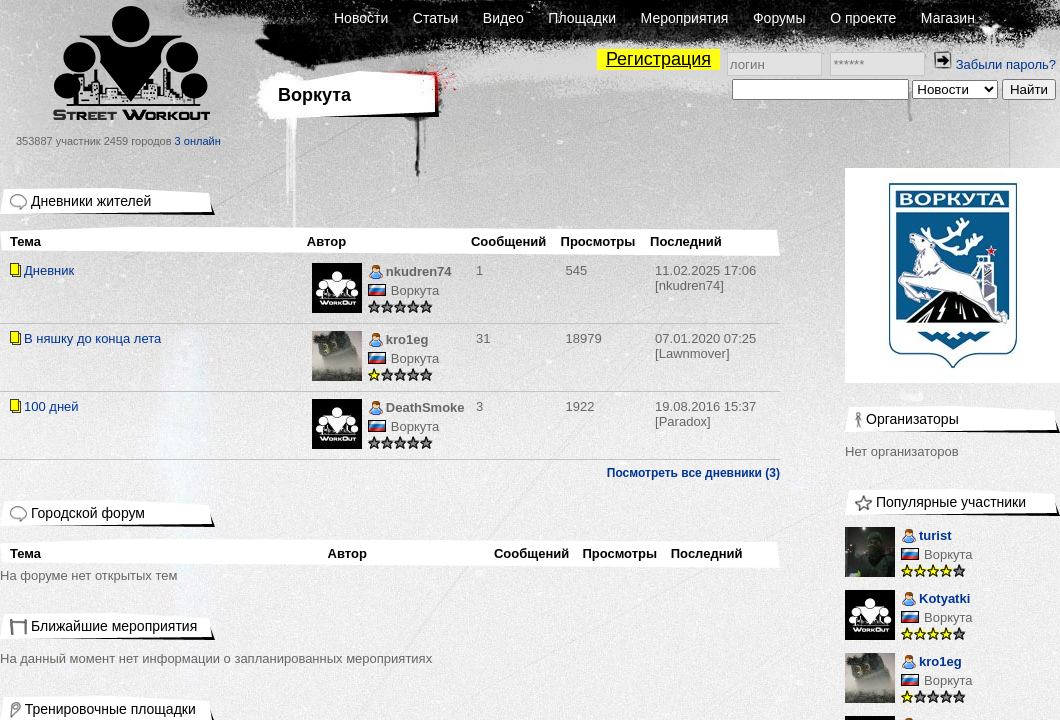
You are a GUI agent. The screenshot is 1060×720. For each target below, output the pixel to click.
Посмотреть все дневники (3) (693, 473)
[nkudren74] (705, 278)
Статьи (435, 18)
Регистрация (658, 59)
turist (926, 537)
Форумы (779, 18)
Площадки (582, 18)
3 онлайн (198, 141)
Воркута (415, 290)
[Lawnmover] (705, 346)
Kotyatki (935, 600)
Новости (361, 18)
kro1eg (398, 341)
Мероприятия (685, 18)
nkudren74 (410, 273)
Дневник (49, 270)
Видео (503, 18)
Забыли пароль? (1006, 64)
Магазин (948, 18)
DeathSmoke (416, 409)
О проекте (863, 18)
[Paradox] (705, 414)
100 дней (51, 406)
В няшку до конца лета (92, 338)
